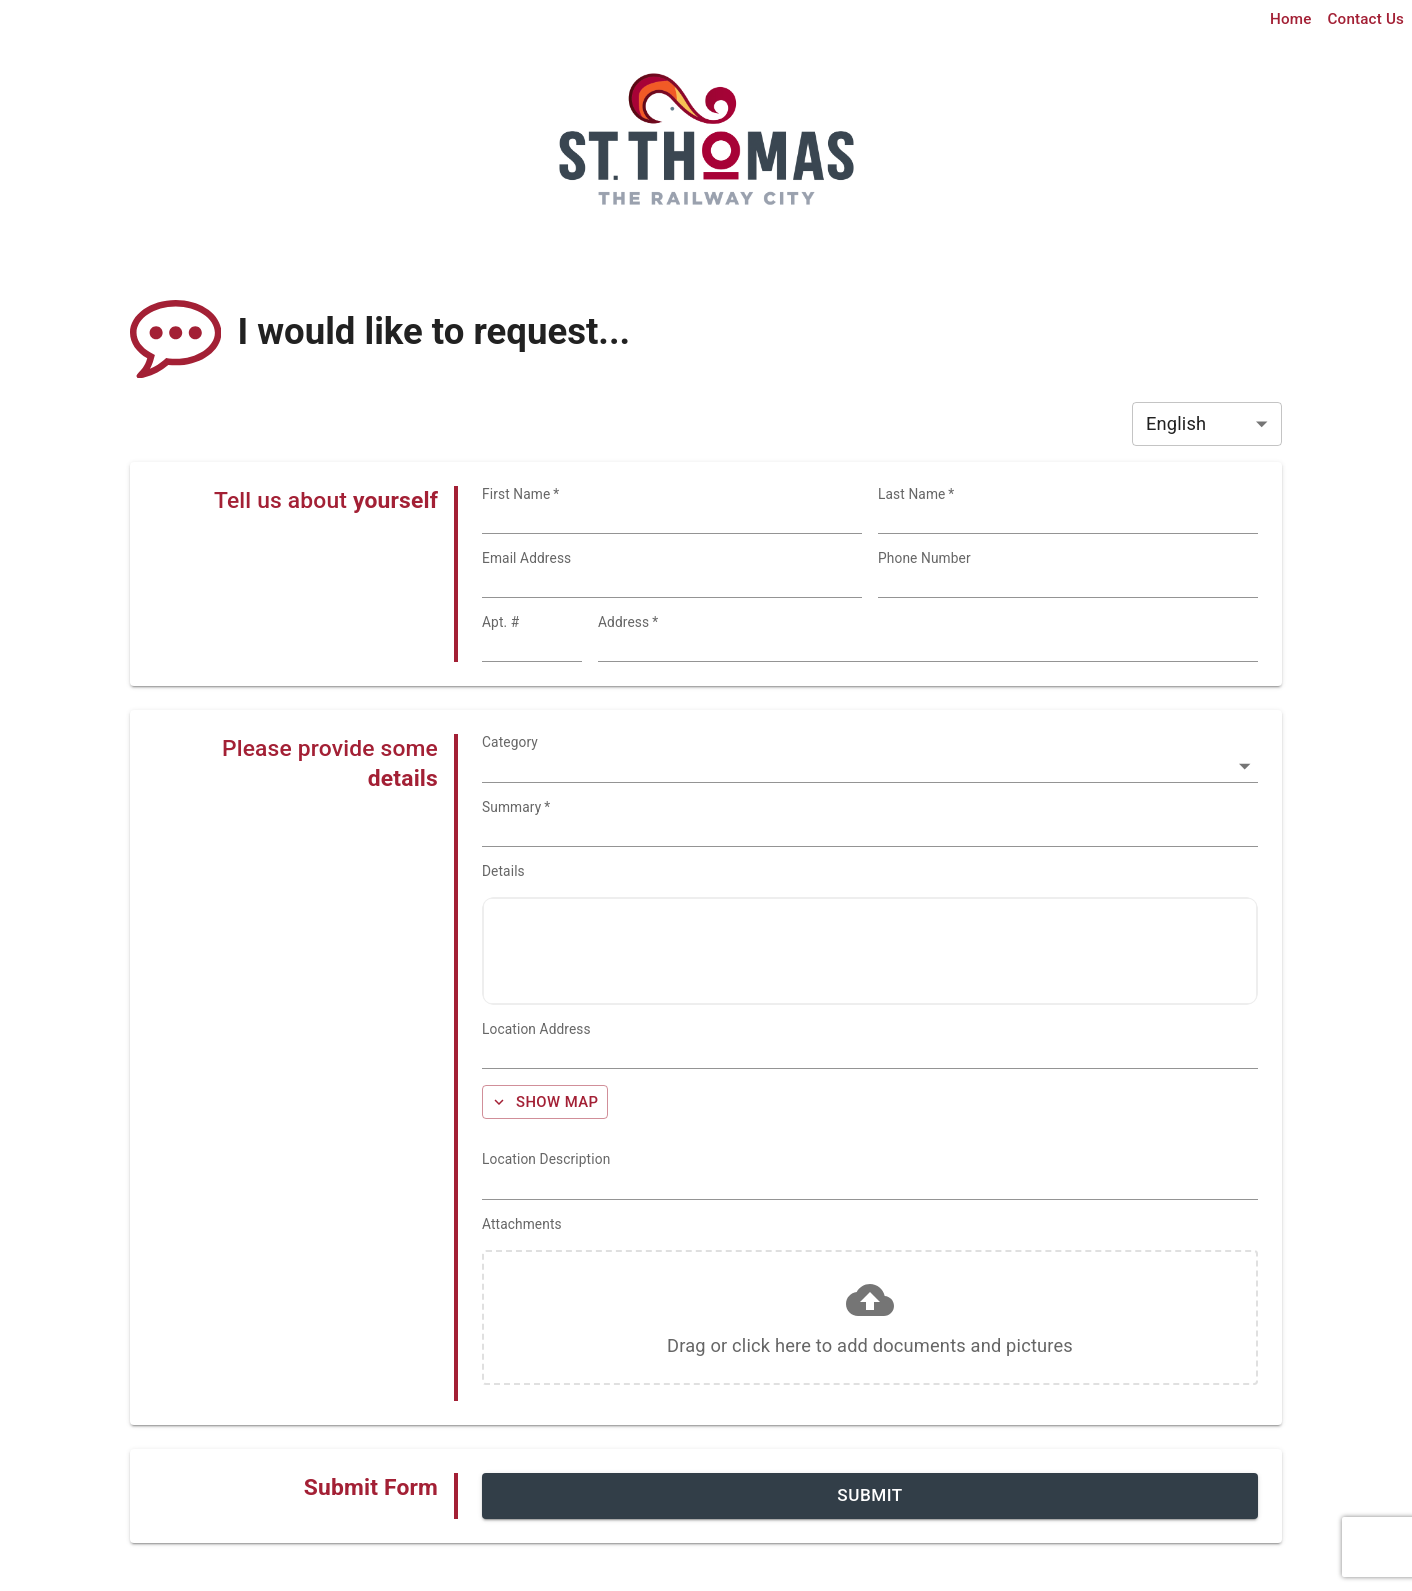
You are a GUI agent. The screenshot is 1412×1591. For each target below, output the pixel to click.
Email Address (526, 558)
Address (628, 622)
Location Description (546, 1159)
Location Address (536, 1029)
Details (503, 871)
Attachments (522, 1224)
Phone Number (924, 558)
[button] (870, 1317)
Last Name (916, 494)
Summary (516, 807)
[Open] (1244, 766)
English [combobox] (1176, 423)
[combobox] (928, 645)
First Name (520, 494)
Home (1290, 19)
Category (510, 742)
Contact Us (1366, 19)
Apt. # (500, 622)
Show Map (544, 1102)
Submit (869, 1495)
